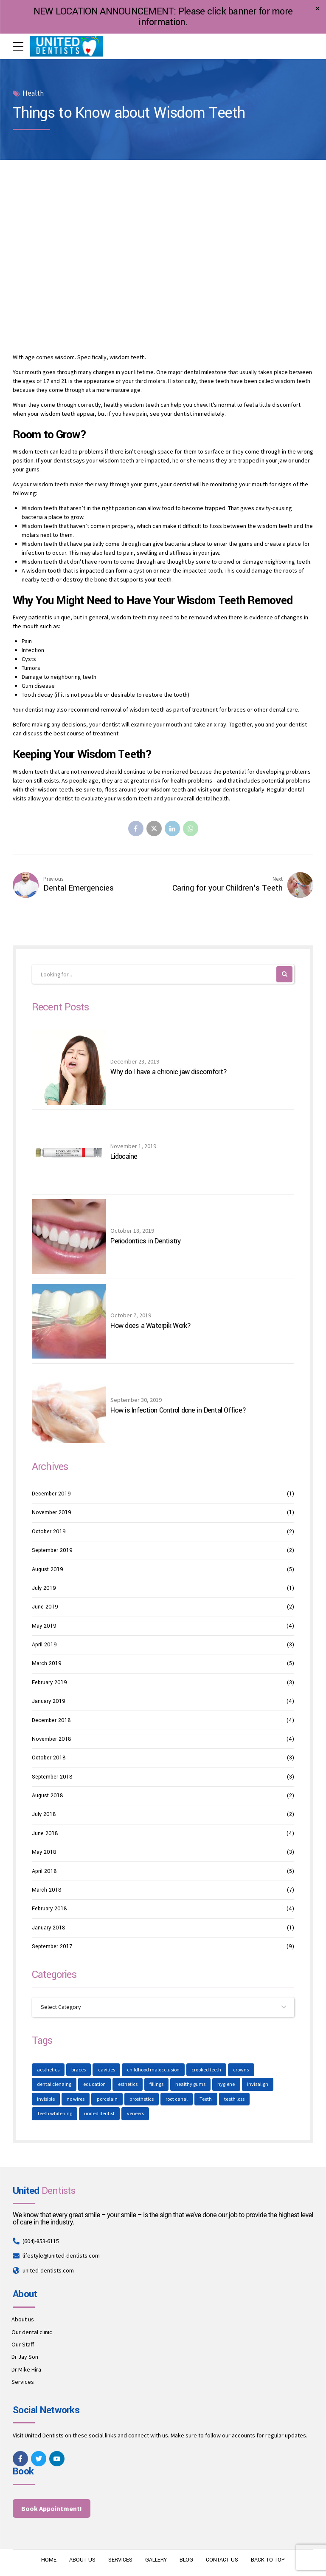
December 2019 (51, 1494)
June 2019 (45, 1607)
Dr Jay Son (24, 2358)
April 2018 (44, 1871)
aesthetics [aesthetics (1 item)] (48, 2070)
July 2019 (44, 1588)
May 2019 (44, 1626)
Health (33, 93)
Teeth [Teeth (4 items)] (207, 2100)
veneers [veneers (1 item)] (135, 2114)
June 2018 (45, 1834)
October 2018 (49, 1758)
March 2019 (47, 1664)
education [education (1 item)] (95, 2085)
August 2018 (47, 1796)
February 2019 (49, 1683)
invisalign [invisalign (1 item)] (258, 2085)
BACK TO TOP (269, 2561)
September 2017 (52, 1947)
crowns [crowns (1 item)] (242, 2070)
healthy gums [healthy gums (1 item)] (191, 2085)
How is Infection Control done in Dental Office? (178, 1411)
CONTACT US (222, 2561)
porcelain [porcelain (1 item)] (107, 2100)
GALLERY (155, 2561)
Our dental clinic (31, 2333)
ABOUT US (81, 2561)
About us (22, 2320)
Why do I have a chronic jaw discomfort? (168, 1072)
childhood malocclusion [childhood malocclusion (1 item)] (154, 2070)
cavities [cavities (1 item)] (106, 2070)
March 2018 (47, 1890)
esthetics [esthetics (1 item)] (128, 2085)
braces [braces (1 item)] (79, 2070)
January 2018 (48, 1928)
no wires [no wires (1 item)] (76, 2100)
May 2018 (44, 1852)
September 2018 (52, 1777)
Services (22, 2382)
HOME (47, 2561)
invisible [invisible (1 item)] (46, 2100)
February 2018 (49, 1909)
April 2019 (44, 1645)
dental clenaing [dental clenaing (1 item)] (54, 2085)
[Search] (284, 975)
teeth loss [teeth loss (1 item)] (235, 2100)
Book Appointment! (51, 2509)
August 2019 (47, 1569)
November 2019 (51, 1513)
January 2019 (48, 1701)
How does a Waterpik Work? (150, 1326)
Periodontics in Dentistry (145, 1241)
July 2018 (44, 1815)
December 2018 (51, 1720)
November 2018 (51, 1739)
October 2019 (49, 1532)
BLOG (186, 2561)
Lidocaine (123, 1157)
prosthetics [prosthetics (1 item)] (142, 2100)
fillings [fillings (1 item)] (157, 2085)
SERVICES (119, 2561)
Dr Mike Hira (26, 2370)
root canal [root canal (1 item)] (177, 2100)
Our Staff (22, 2345)
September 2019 (52, 1551)
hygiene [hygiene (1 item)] (227, 2085)
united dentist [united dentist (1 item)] (99, 2114)
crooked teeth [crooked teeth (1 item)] (207, 2070)
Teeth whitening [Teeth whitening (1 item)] (54, 2114)
